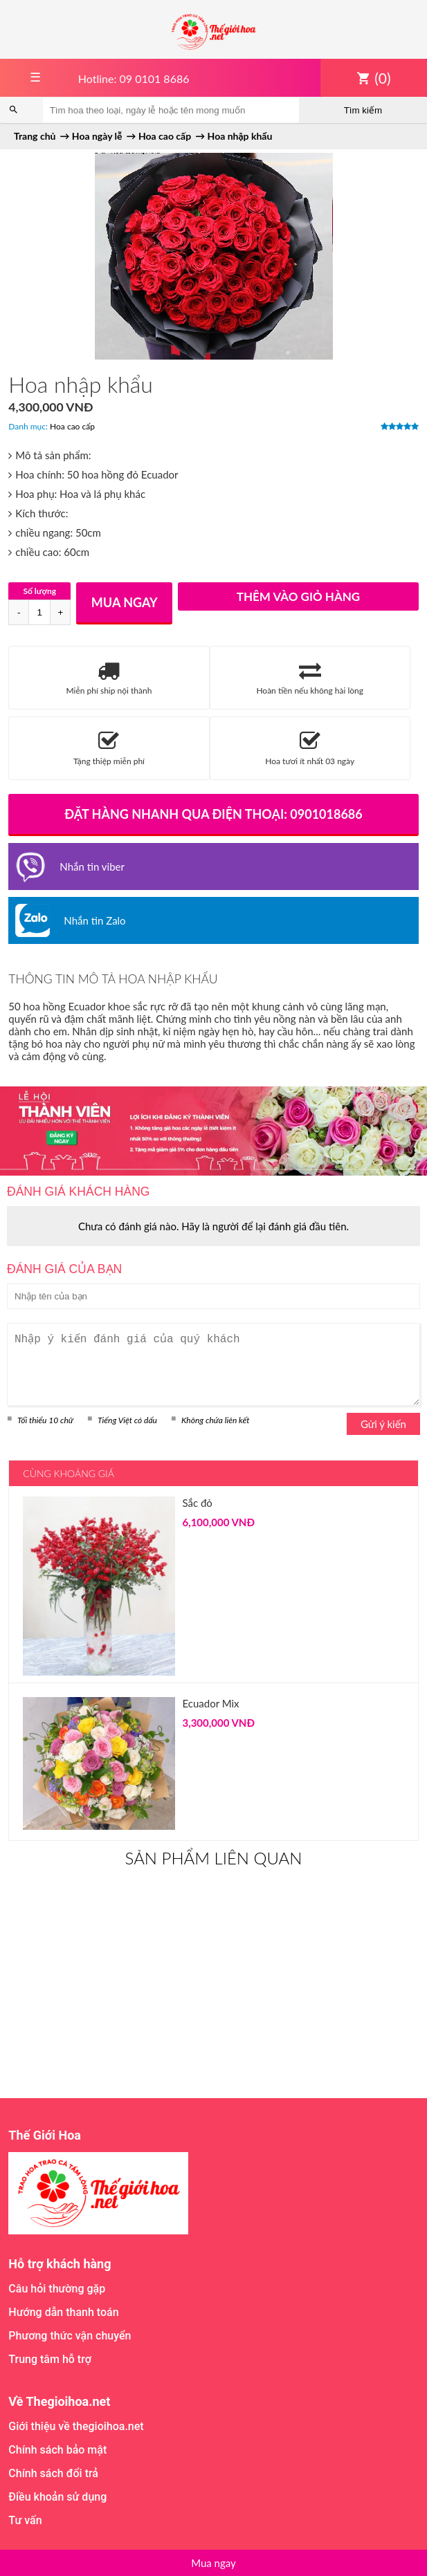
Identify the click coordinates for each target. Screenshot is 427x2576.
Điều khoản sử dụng (57, 2496)
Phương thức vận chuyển (69, 2335)
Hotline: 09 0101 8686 (134, 78)
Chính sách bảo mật (57, 2449)
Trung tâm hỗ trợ (49, 2359)
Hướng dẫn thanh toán (63, 2312)
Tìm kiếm (363, 110)
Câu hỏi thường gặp (56, 2288)
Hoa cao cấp (72, 426)
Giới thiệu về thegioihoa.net (75, 2426)
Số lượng (39, 591)
